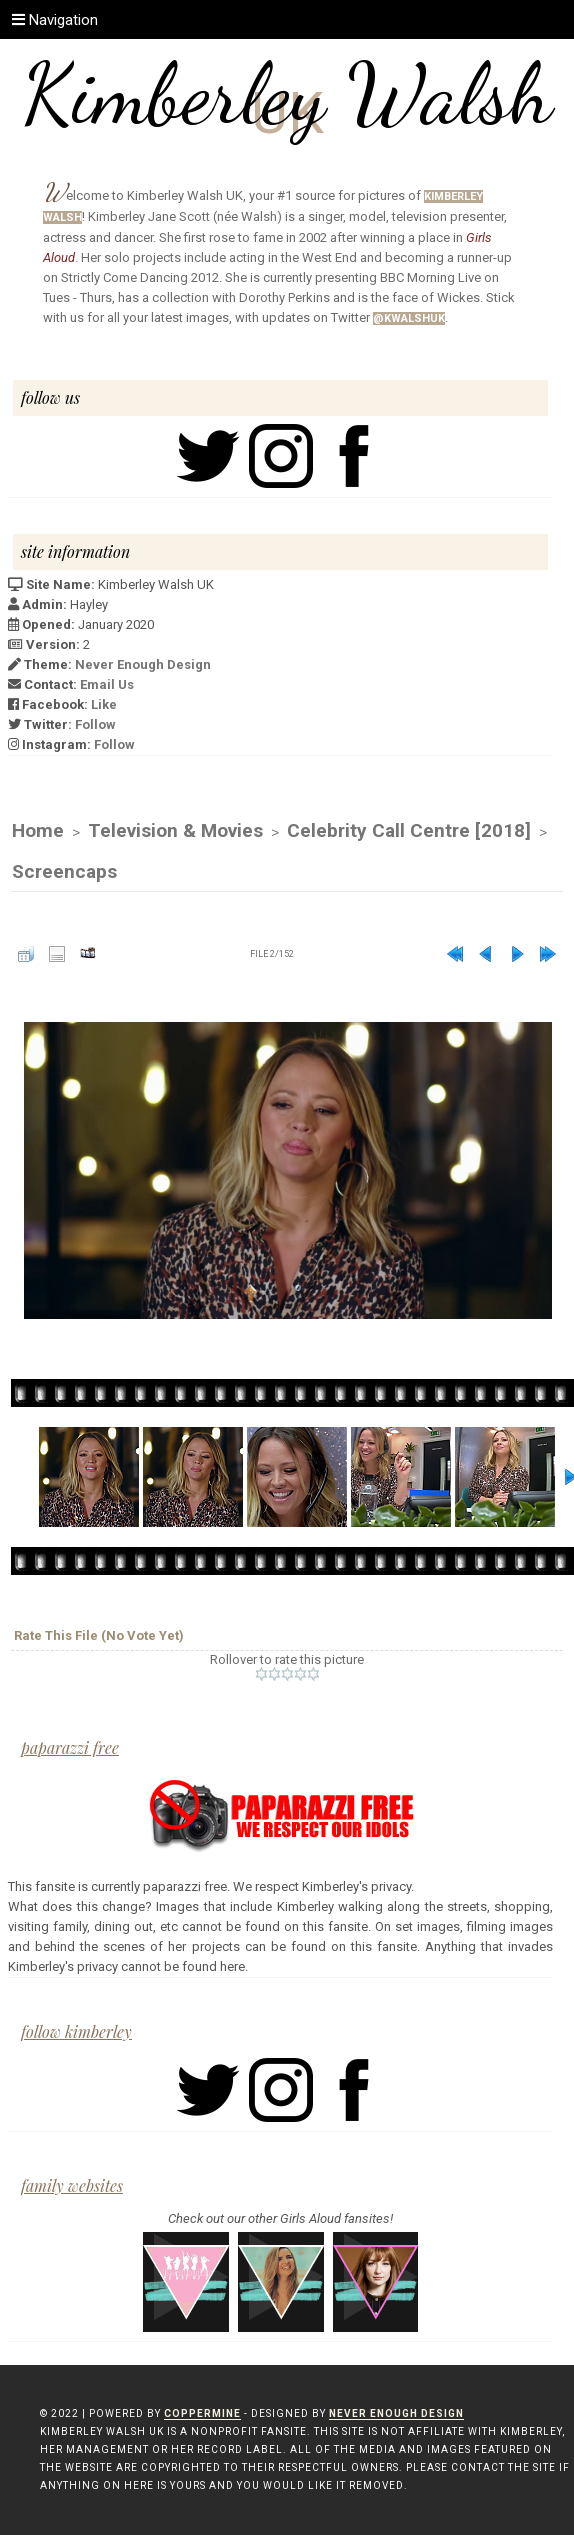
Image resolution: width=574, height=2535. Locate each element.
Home (38, 830)
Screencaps (64, 871)
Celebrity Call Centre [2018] (409, 830)
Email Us (107, 684)
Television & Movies (175, 830)
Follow (95, 724)
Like (104, 704)
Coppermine (202, 2413)
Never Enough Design (143, 664)
